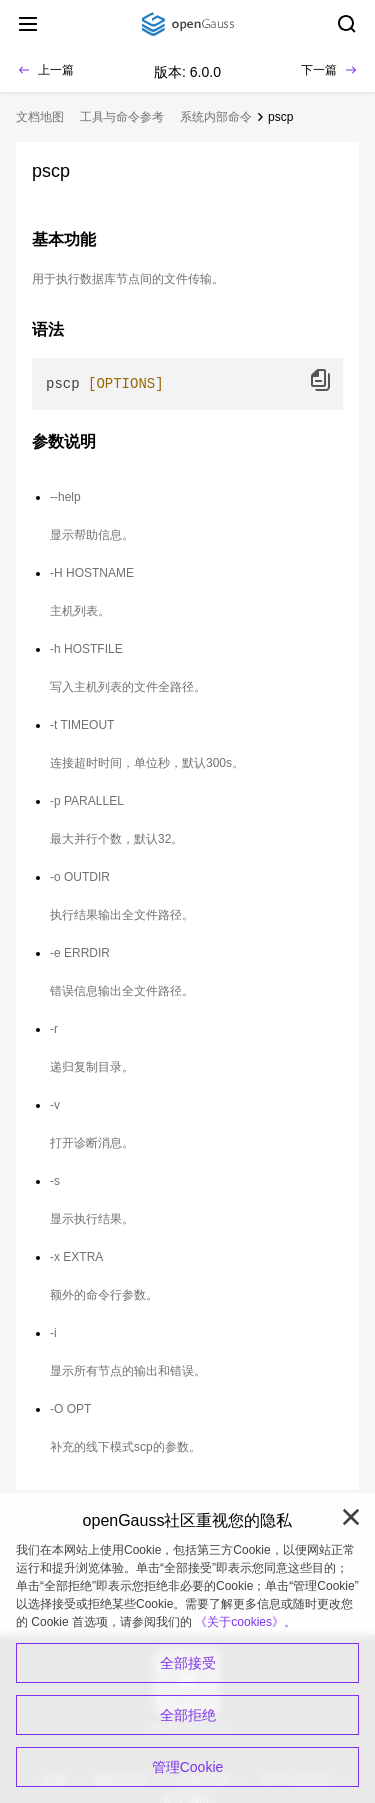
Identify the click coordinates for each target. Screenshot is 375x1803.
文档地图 (40, 117)
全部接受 (188, 1663)
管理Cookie (188, 1767)
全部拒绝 (188, 1715)
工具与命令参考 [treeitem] (122, 117)
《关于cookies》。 (245, 1622)
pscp (280, 117)
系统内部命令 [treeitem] (216, 117)
